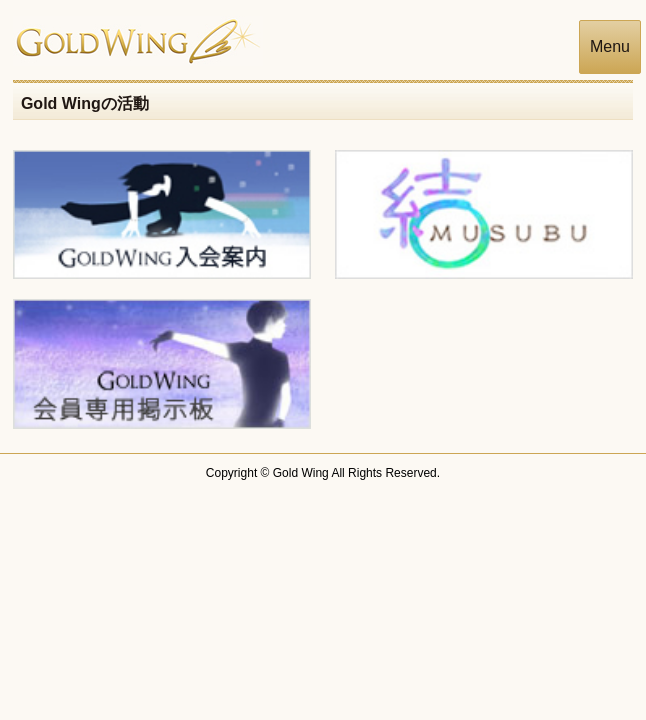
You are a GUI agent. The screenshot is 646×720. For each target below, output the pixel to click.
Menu (610, 46)
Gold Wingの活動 (85, 103)
